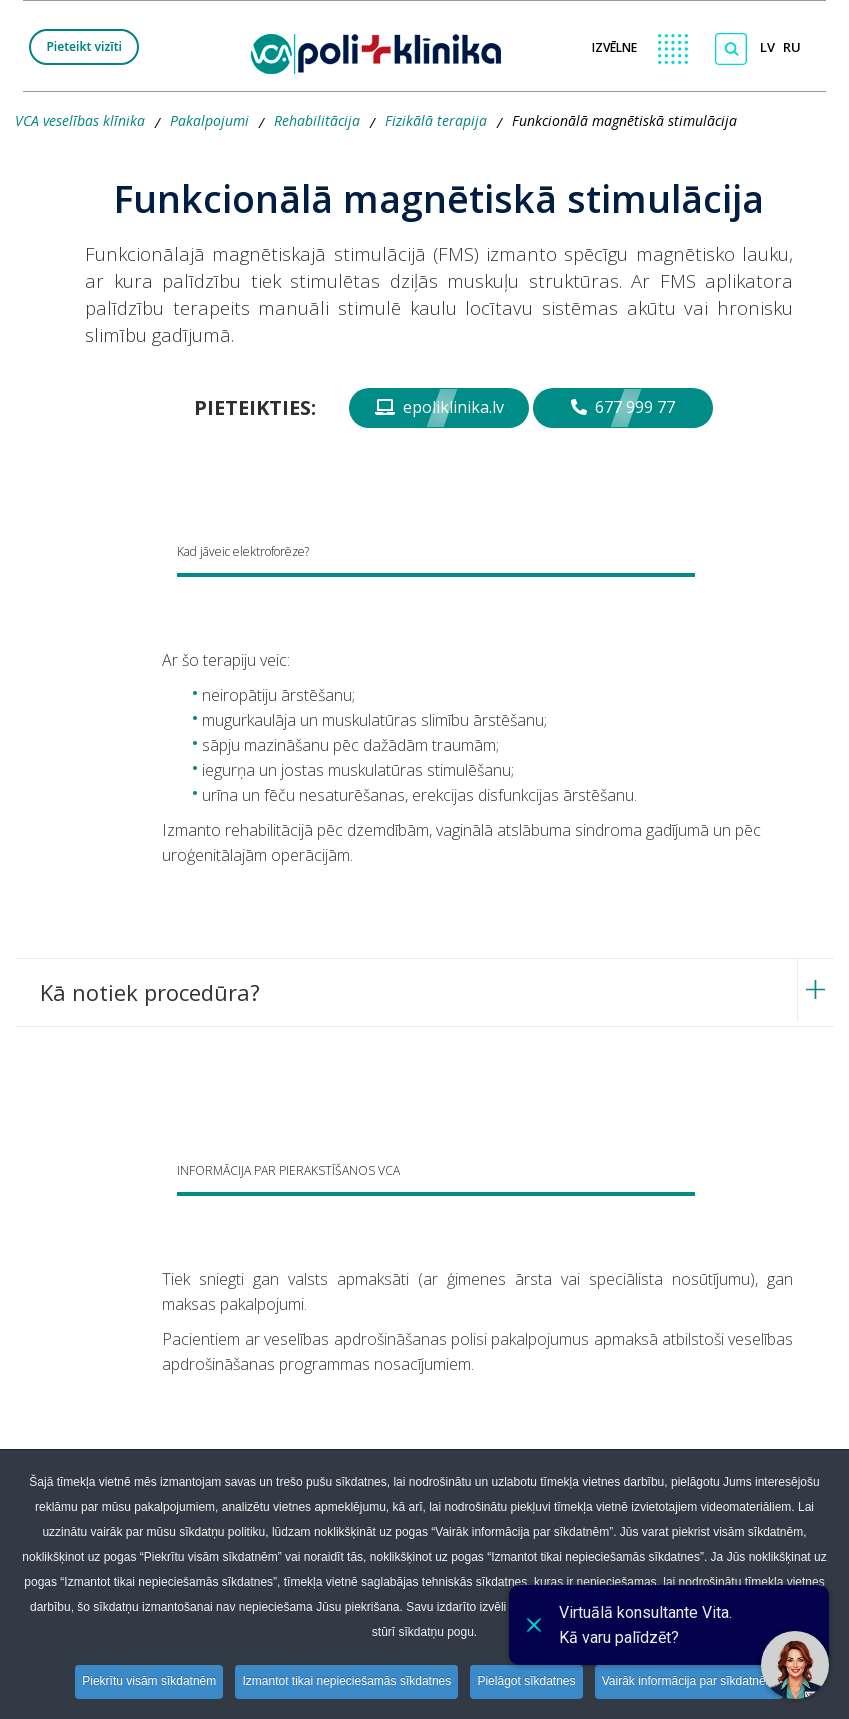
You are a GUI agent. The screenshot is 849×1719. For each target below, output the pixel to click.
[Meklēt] (731, 49)
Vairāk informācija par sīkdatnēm (694, 1682)
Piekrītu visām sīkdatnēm (145, 1682)
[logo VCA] (382, 51)
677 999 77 (623, 407)
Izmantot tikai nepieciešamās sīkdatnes (346, 1682)
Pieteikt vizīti (84, 46)
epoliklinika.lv (439, 407)
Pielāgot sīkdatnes (529, 1682)
